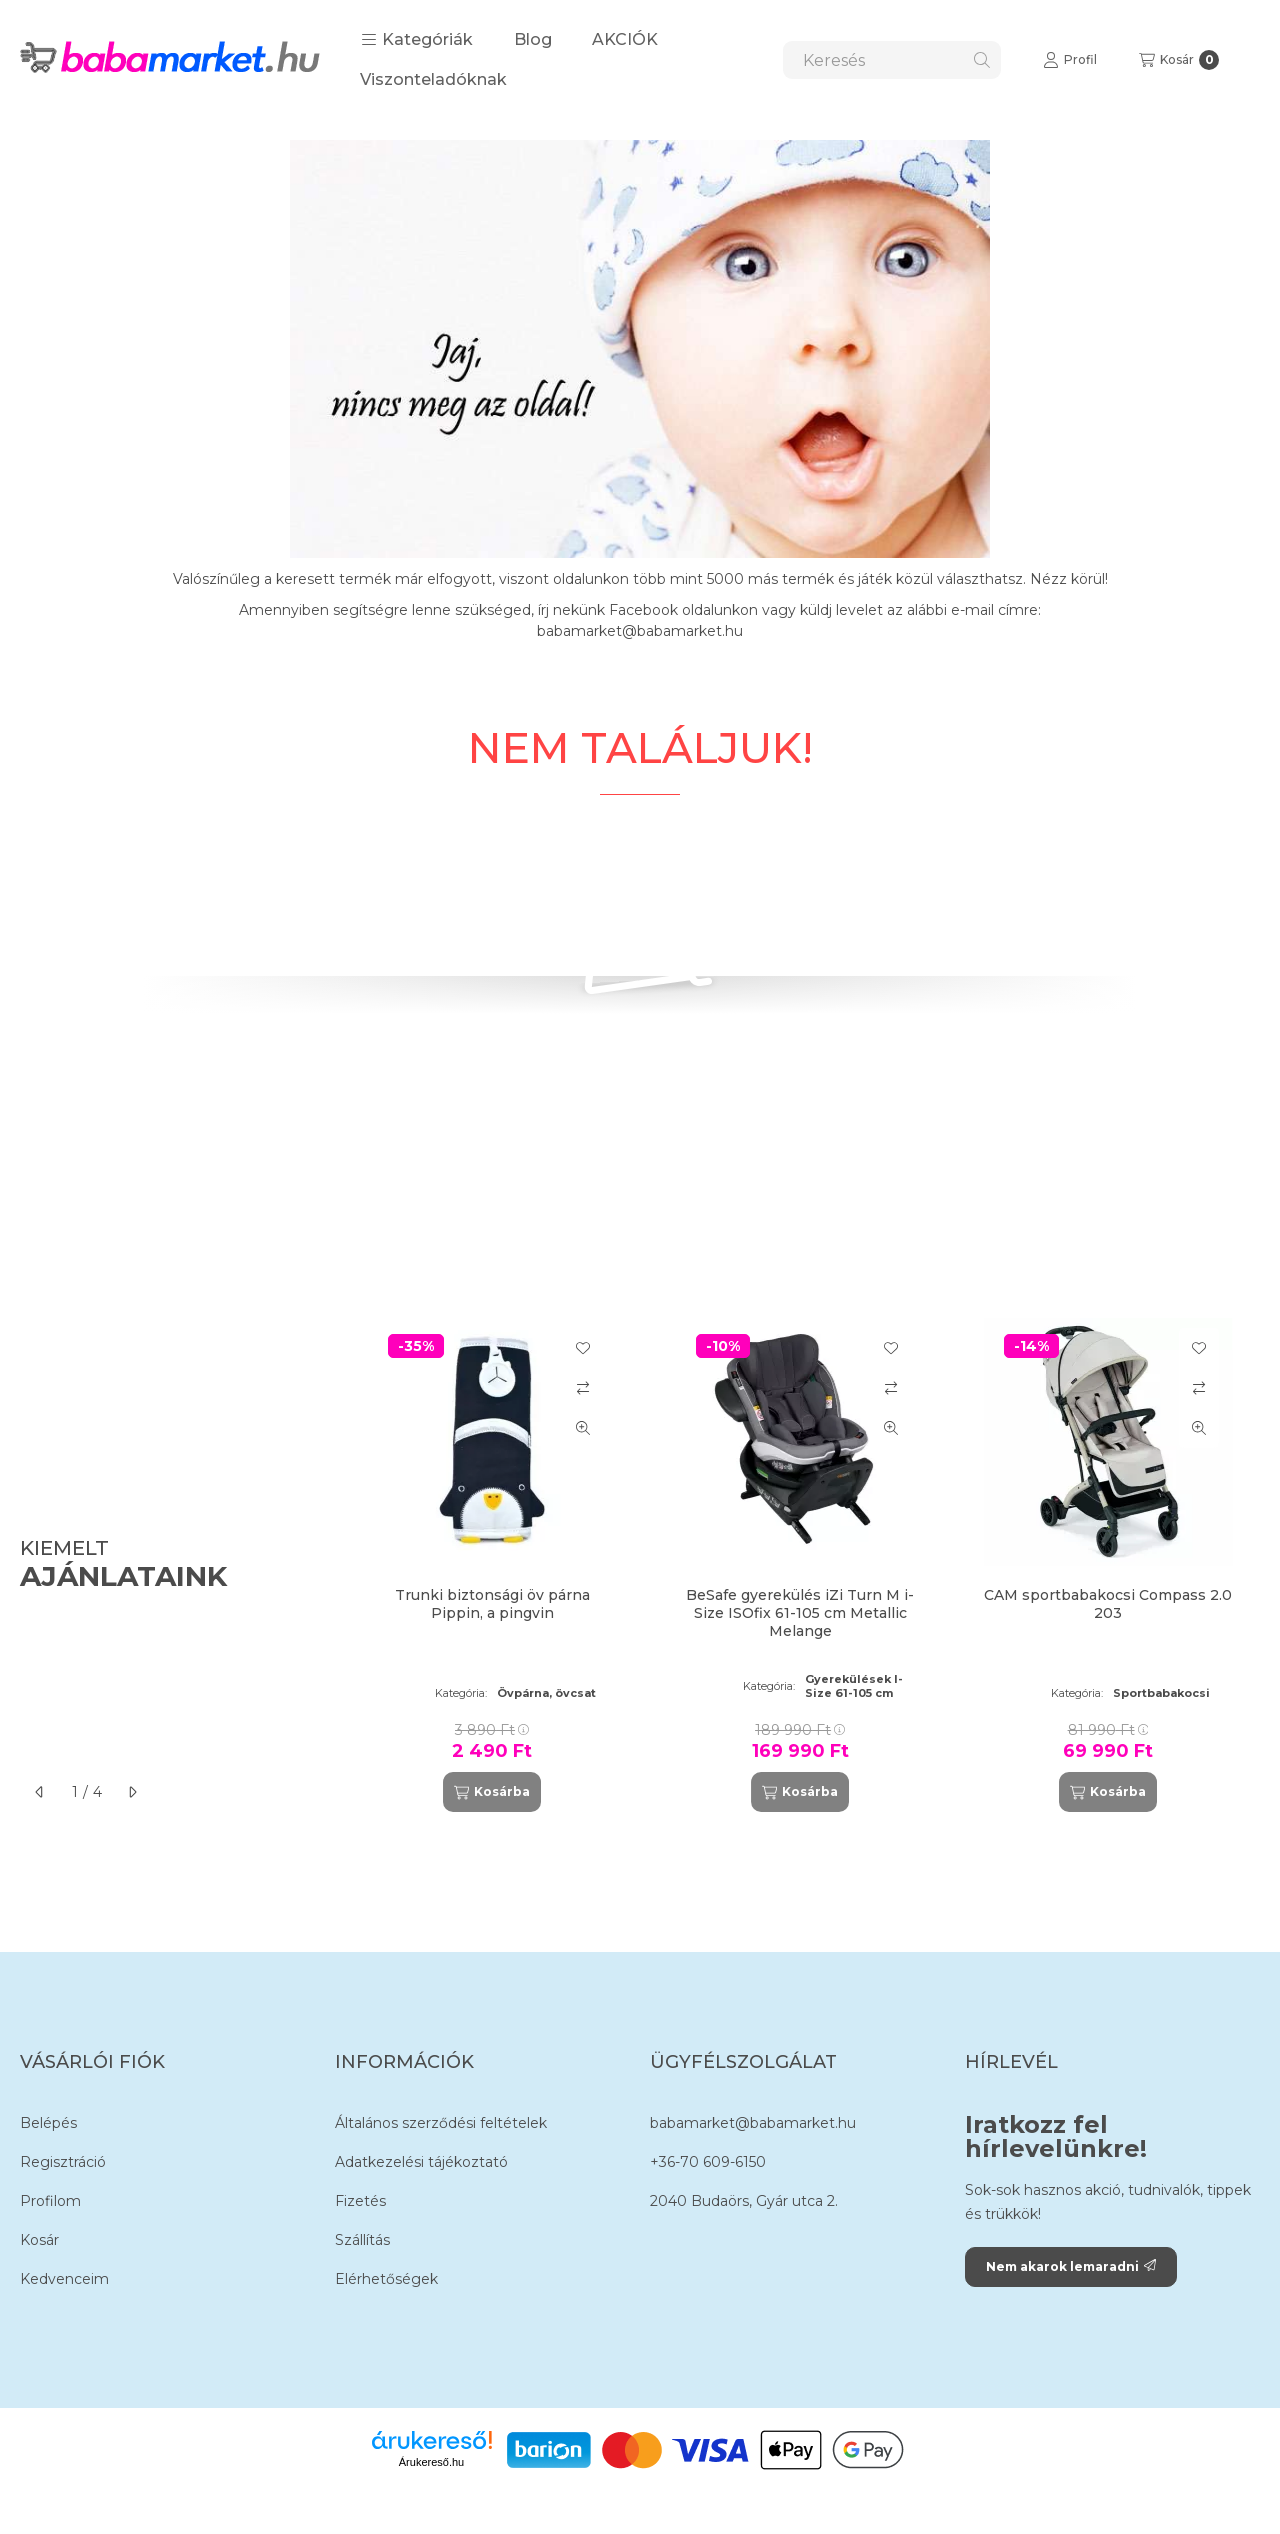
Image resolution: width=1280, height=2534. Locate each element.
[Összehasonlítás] (583, 1388)
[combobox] (892, 60)
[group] (804, 1565)
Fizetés (360, 2201)
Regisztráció (63, 2162)
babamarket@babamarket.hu (753, 2123)
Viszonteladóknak (433, 79)
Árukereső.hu (431, 2462)
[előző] (40, 1792)
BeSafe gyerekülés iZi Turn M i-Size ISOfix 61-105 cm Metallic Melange (800, 1613)
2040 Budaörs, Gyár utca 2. (744, 2201)
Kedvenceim (64, 2279)
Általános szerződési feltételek (441, 2123)
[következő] (132, 1792)
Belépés (48, 2123)
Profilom (50, 2201)
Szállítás (362, 2240)
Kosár (39, 2240)
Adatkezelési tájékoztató (421, 2162)
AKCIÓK (625, 39)
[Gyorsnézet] (583, 1428)
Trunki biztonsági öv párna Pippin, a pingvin (492, 1604)
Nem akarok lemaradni (1071, 2266)
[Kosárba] (492, 1792)
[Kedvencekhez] (583, 1348)
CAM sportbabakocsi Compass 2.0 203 (1108, 1604)
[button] (417, 40)
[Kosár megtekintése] (1179, 60)
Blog (533, 39)
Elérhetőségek (386, 2279)
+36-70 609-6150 (708, 2162)
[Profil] (1070, 60)
